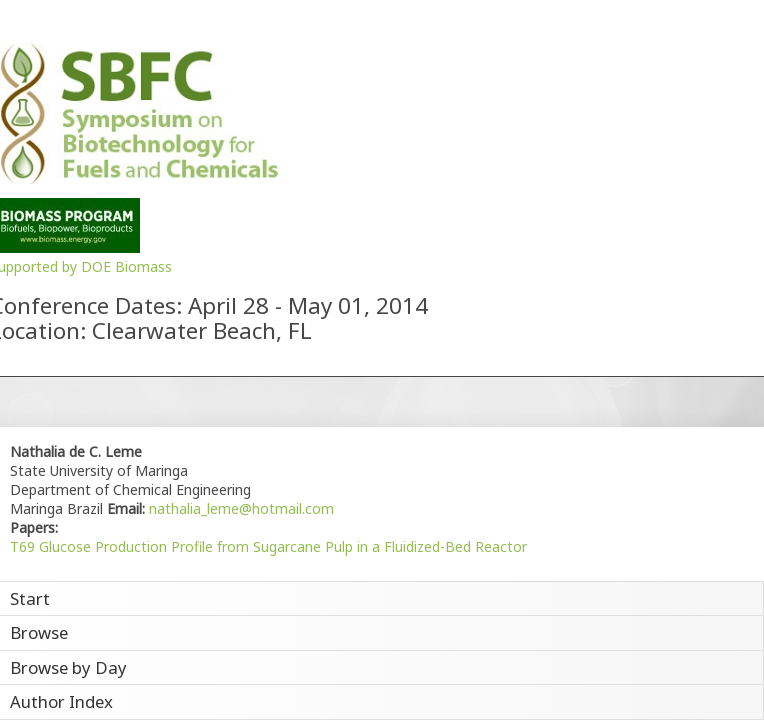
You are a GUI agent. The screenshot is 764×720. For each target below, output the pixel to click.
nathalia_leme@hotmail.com (239, 508)
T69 (22, 546)
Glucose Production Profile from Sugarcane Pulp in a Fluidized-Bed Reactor (283, 546)
